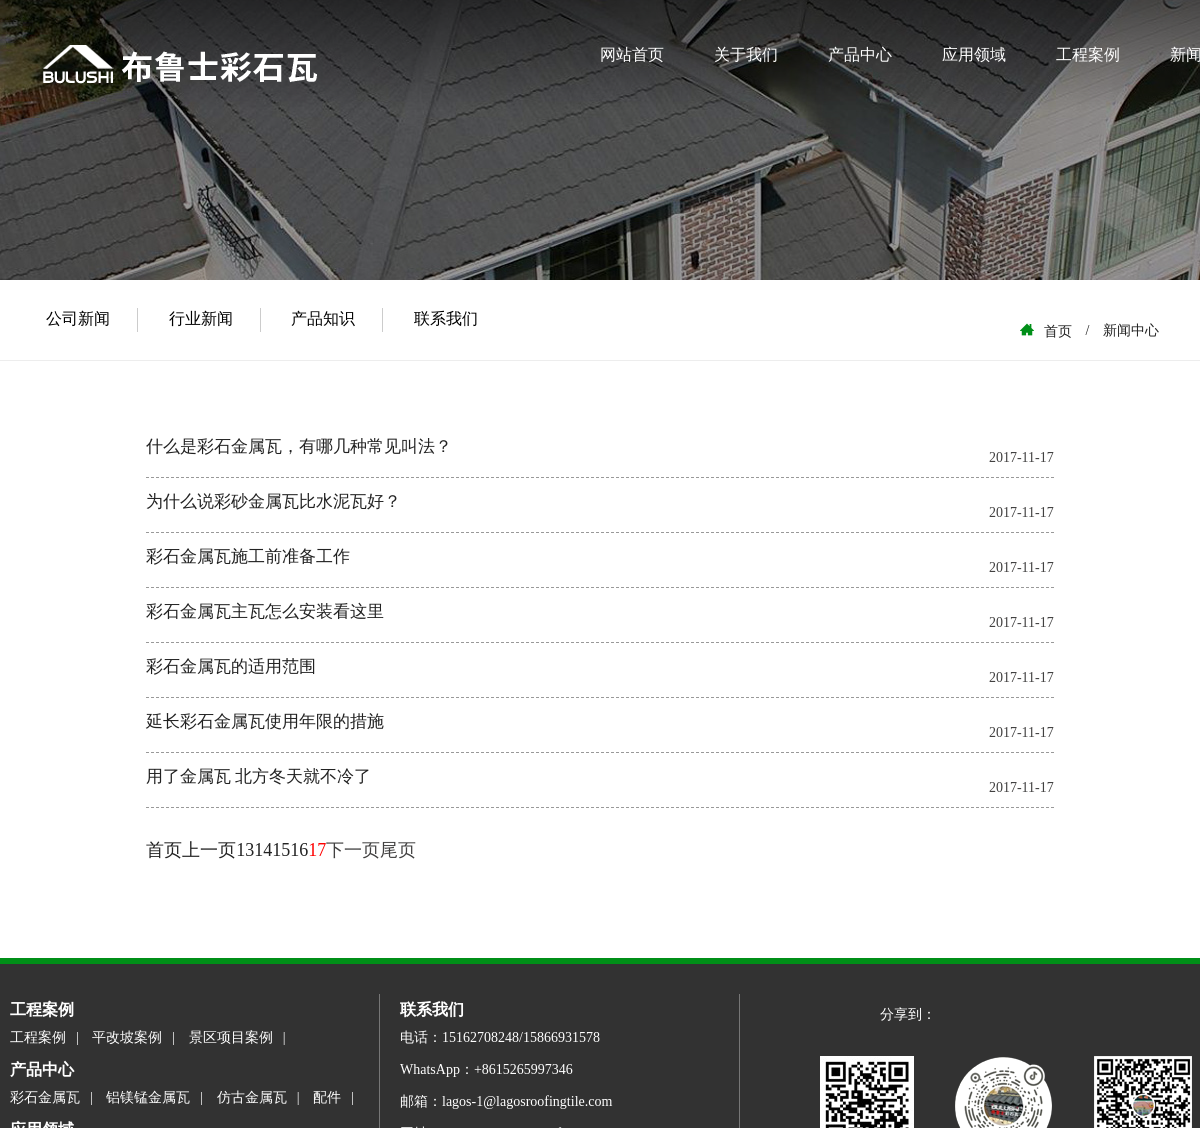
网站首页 (632, 54)
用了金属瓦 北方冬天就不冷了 (258, 776)
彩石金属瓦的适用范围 (231, 666)
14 (263, 850)
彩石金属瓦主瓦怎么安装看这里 (265, 611)
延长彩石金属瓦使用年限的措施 (265, 721)
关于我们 (746, 54)
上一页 (209, 850)
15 (281, 850)
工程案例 (1088, 54)
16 (299, 850)
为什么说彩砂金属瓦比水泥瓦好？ (273, 501)
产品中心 (860, 54)
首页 (164, 850)
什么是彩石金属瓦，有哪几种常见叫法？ (299, 446)
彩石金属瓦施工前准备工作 (248, 556)
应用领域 (974, 54)
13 (245, 850)
